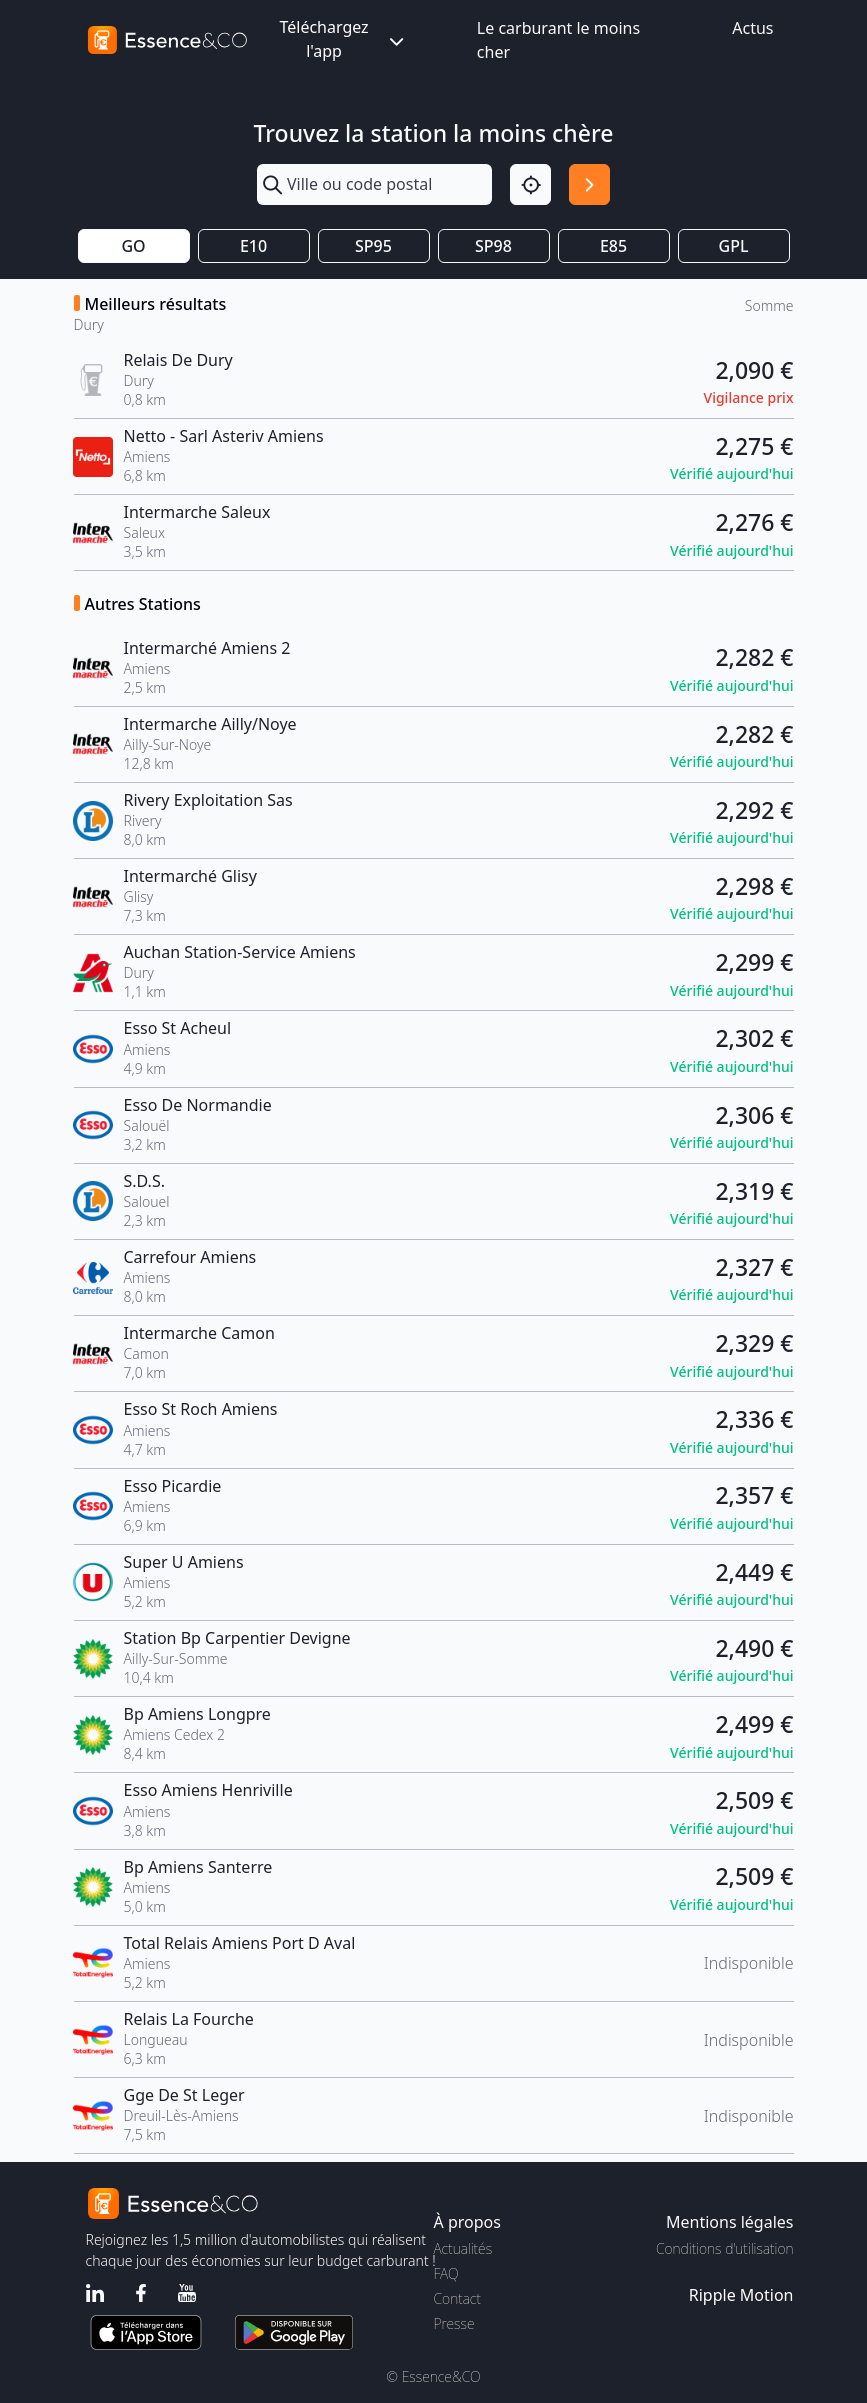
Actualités (463, 2248)
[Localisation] (530, 184)
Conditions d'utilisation (725, 2248)
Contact (457, 2298)
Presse (454, 2323)
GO (133, 246)
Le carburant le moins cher (558, 40)
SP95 (373, 246)
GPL (734, 246)
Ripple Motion (741, 2295)
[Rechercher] (589, 184)
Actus (752, 28)
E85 (613, 246)
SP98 (493, 246)
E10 (253, 246)
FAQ (446, 2273)
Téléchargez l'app (343, 39)
